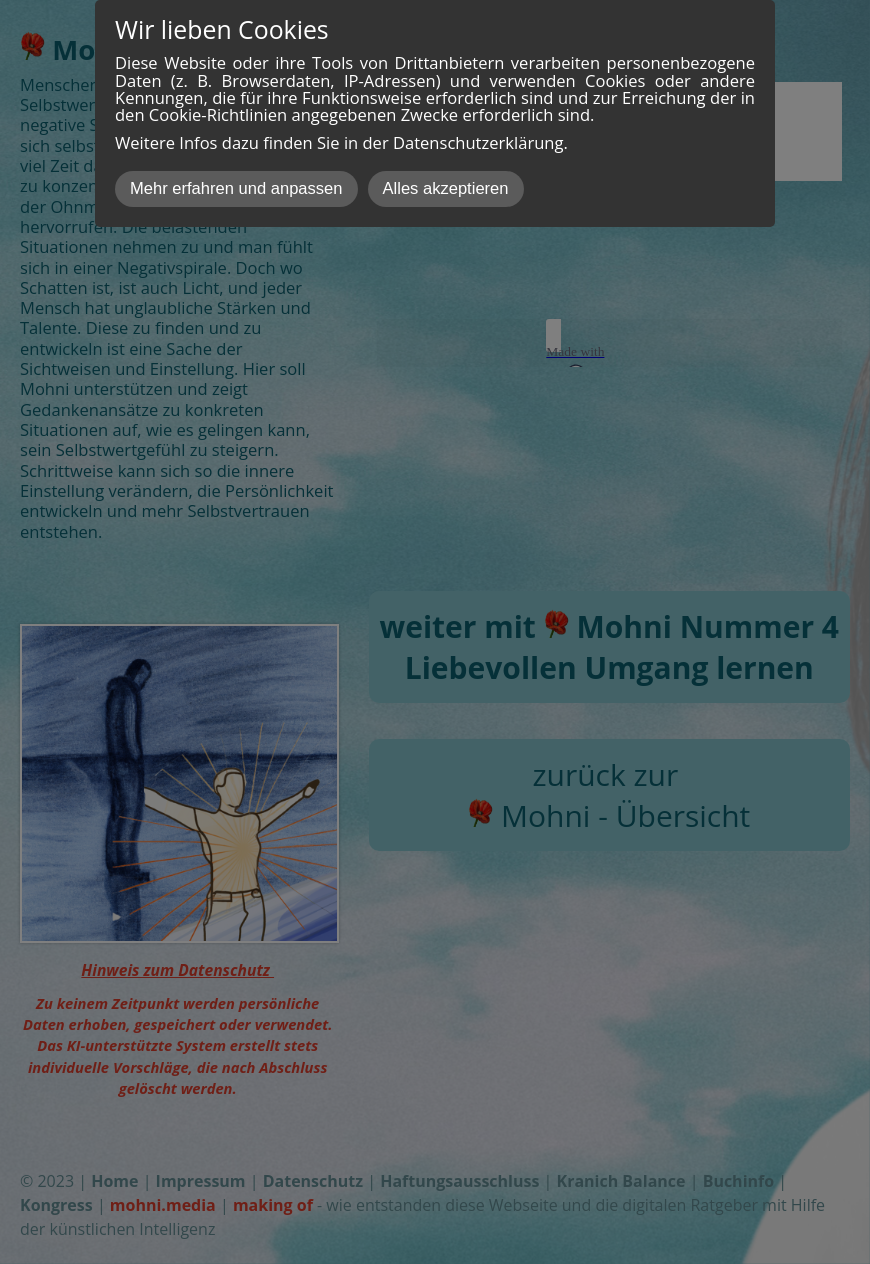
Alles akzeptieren (446, 188)
